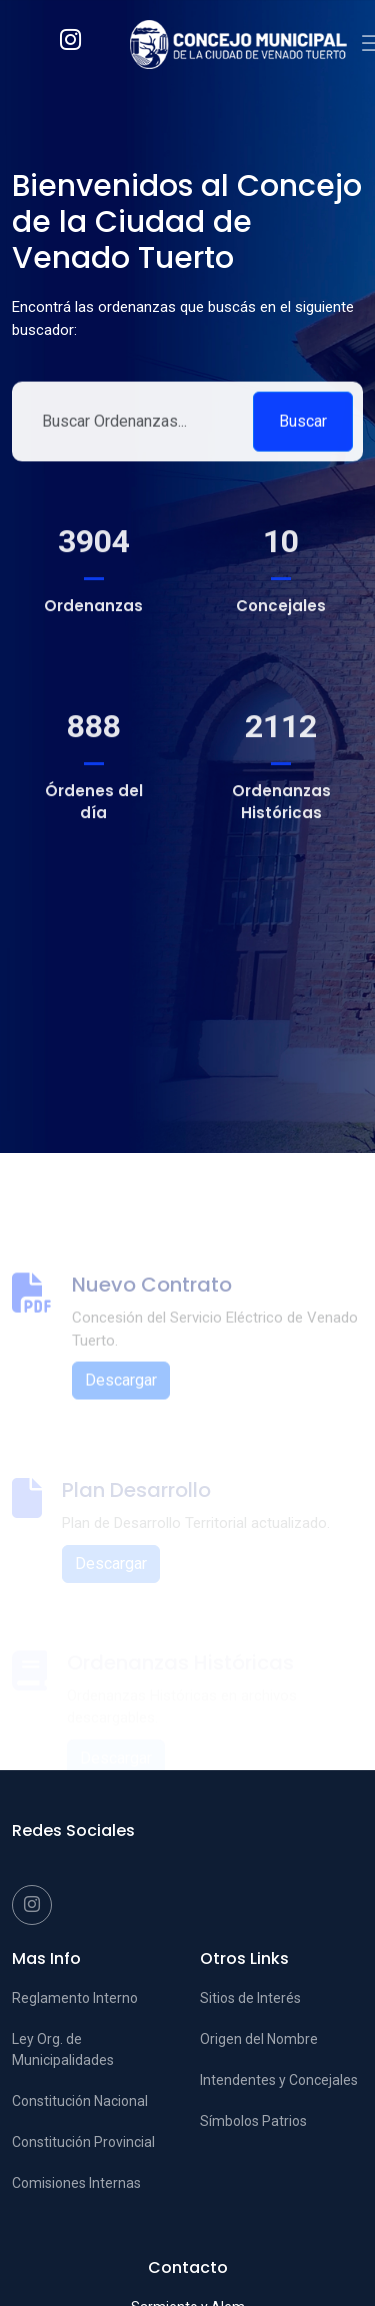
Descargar (121, 1404)
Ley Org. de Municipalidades (63, 2049)
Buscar (303, 430)
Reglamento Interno (75, 1998)
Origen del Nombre (259, 2039)
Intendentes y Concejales (279, 2080)
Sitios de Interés (250, 1998)
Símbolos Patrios (253, 2121)
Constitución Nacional (80, 2101)
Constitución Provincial (83, 2142)
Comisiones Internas (76, 2183)
